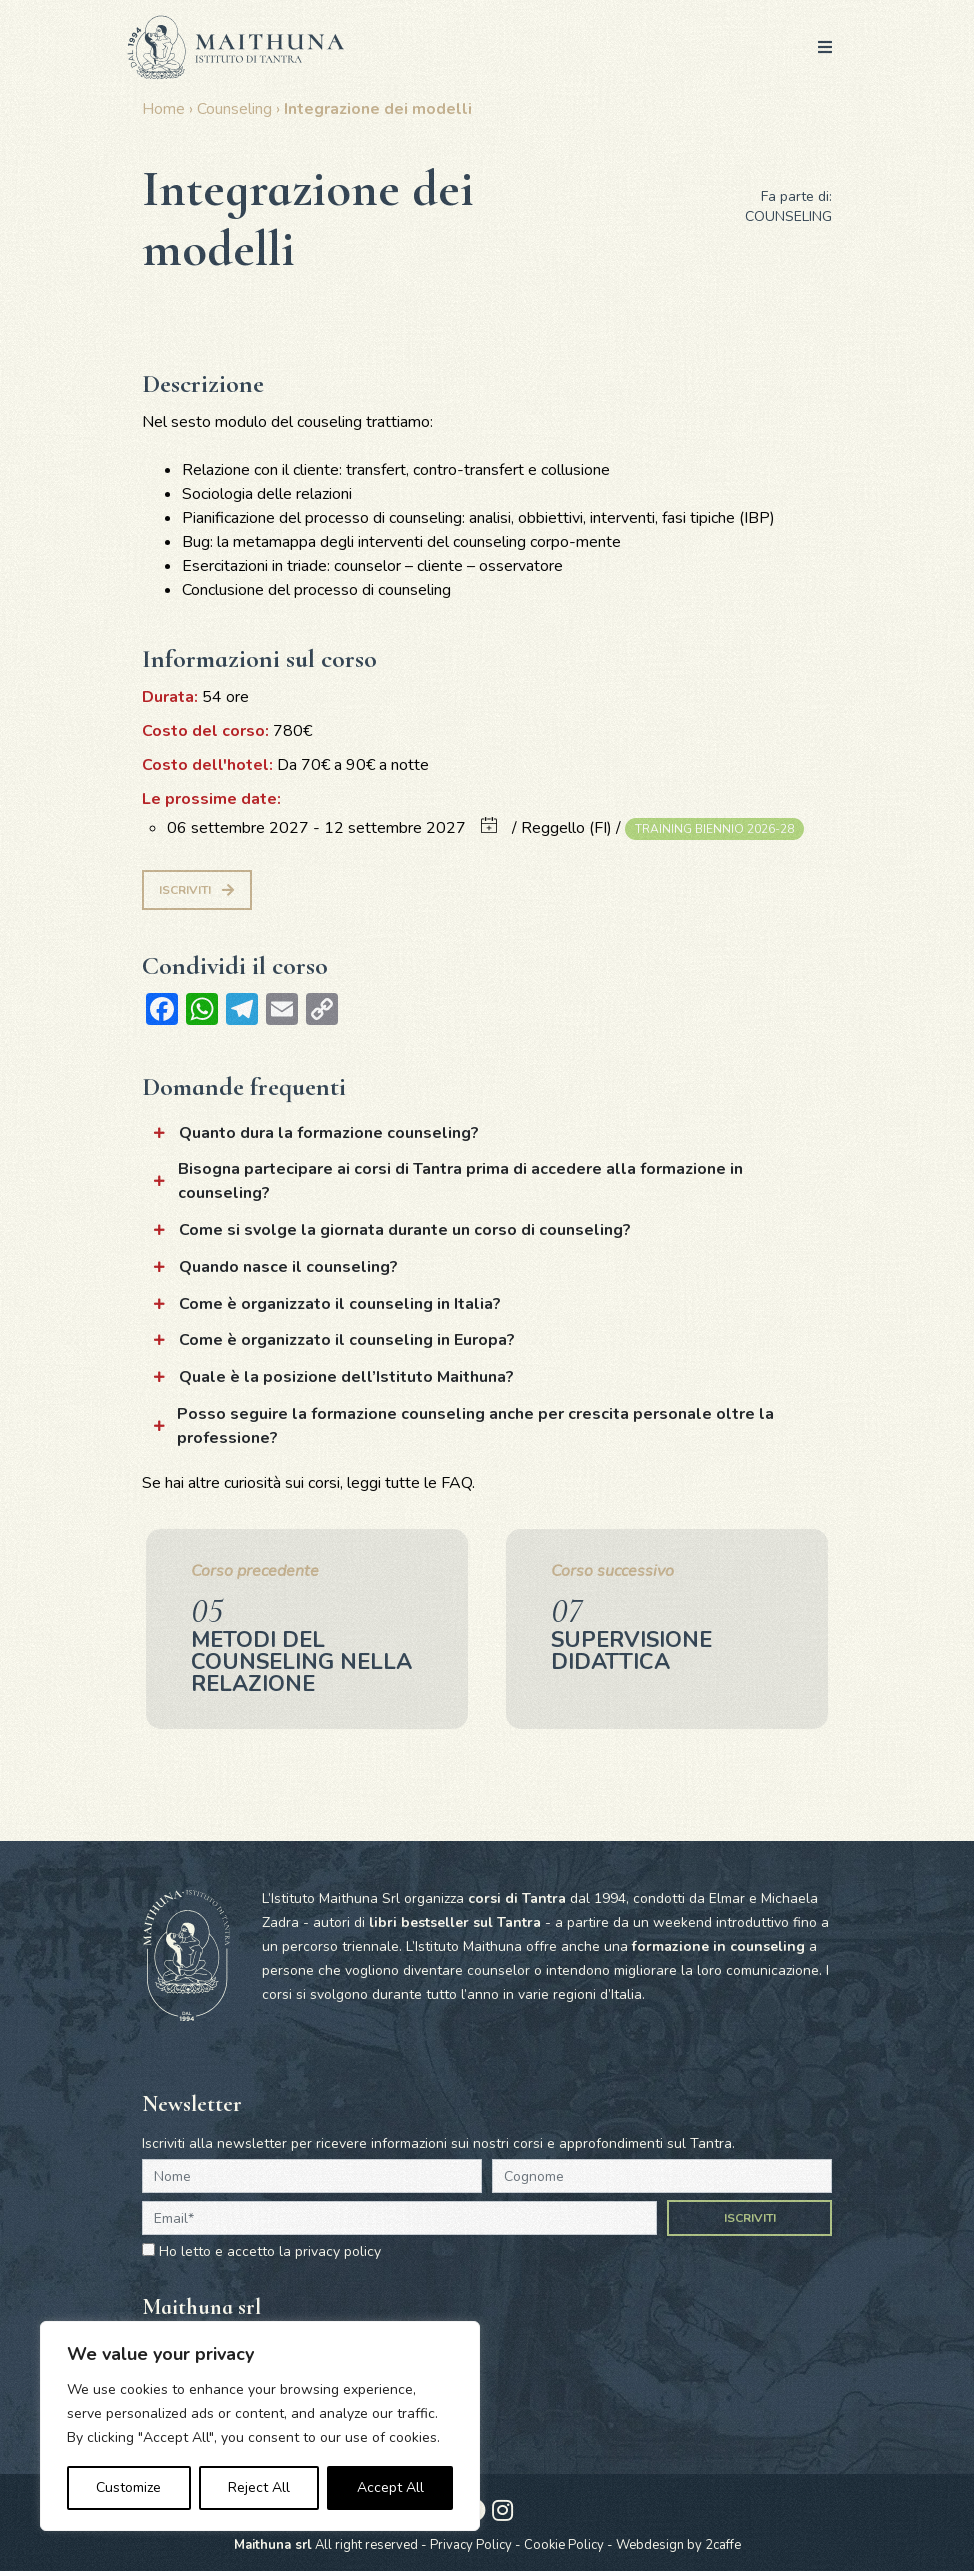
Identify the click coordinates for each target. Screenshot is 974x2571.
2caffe (723, 2545)
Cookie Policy (564, 2545)
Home (163, 109)
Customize (128, 2487)
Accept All (390, 2487)
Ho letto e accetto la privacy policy (270, 2251)
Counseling (234, 109)
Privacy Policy (471, 2545)
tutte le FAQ (428, 1483)
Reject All (259, 2487)
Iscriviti (196, 890)
